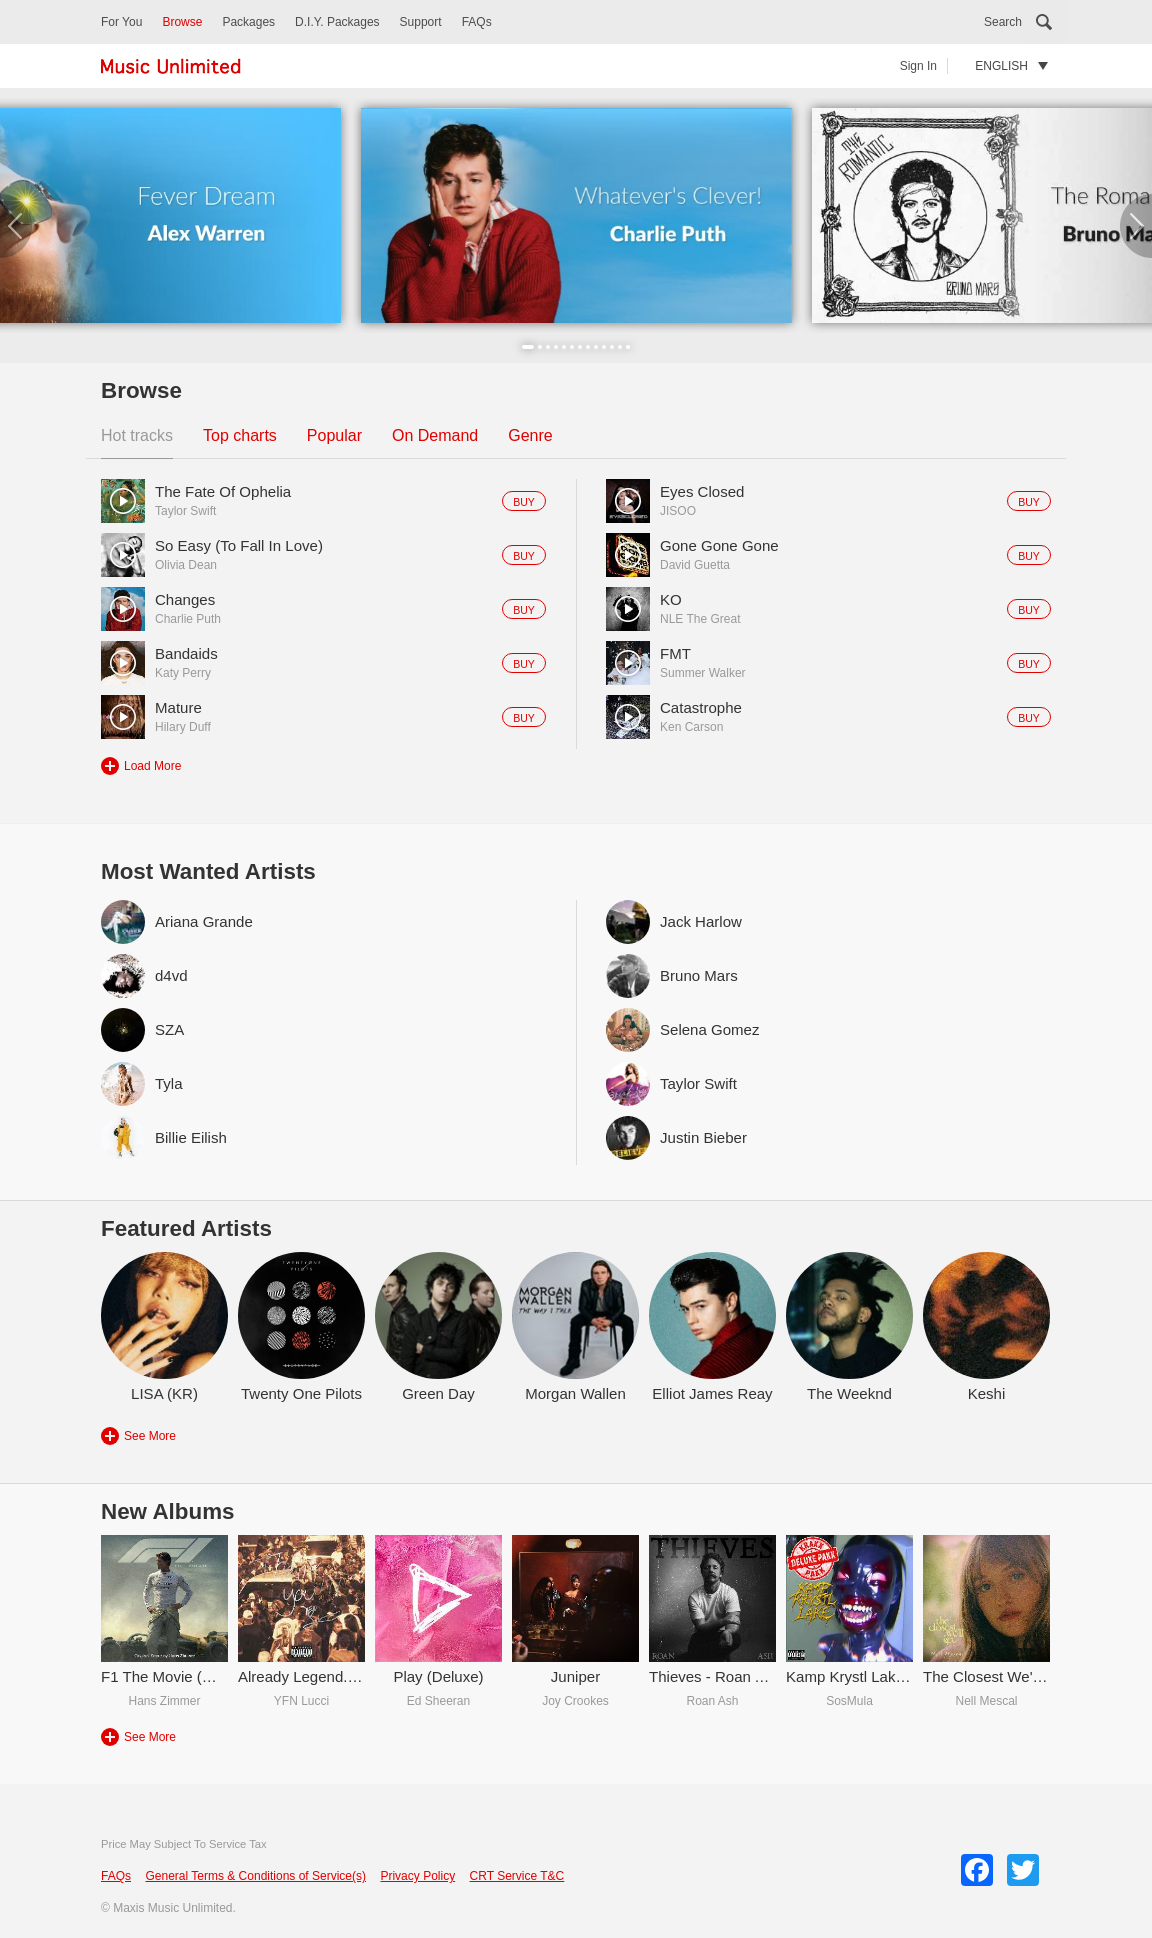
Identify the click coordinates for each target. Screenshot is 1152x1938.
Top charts (240, 435)
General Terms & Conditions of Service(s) (255, 1876)
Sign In (918, 66)
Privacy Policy (417, 1876)
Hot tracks (137, 435)
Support (421, 22)
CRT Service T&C (517, 1876)
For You (121, 22)
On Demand (435, 435)
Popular (334, 435)
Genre (530, 435)
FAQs (477, 22)
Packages (248, 22)
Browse (182, 22)
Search (1003, 22)
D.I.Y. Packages (337, 22)
